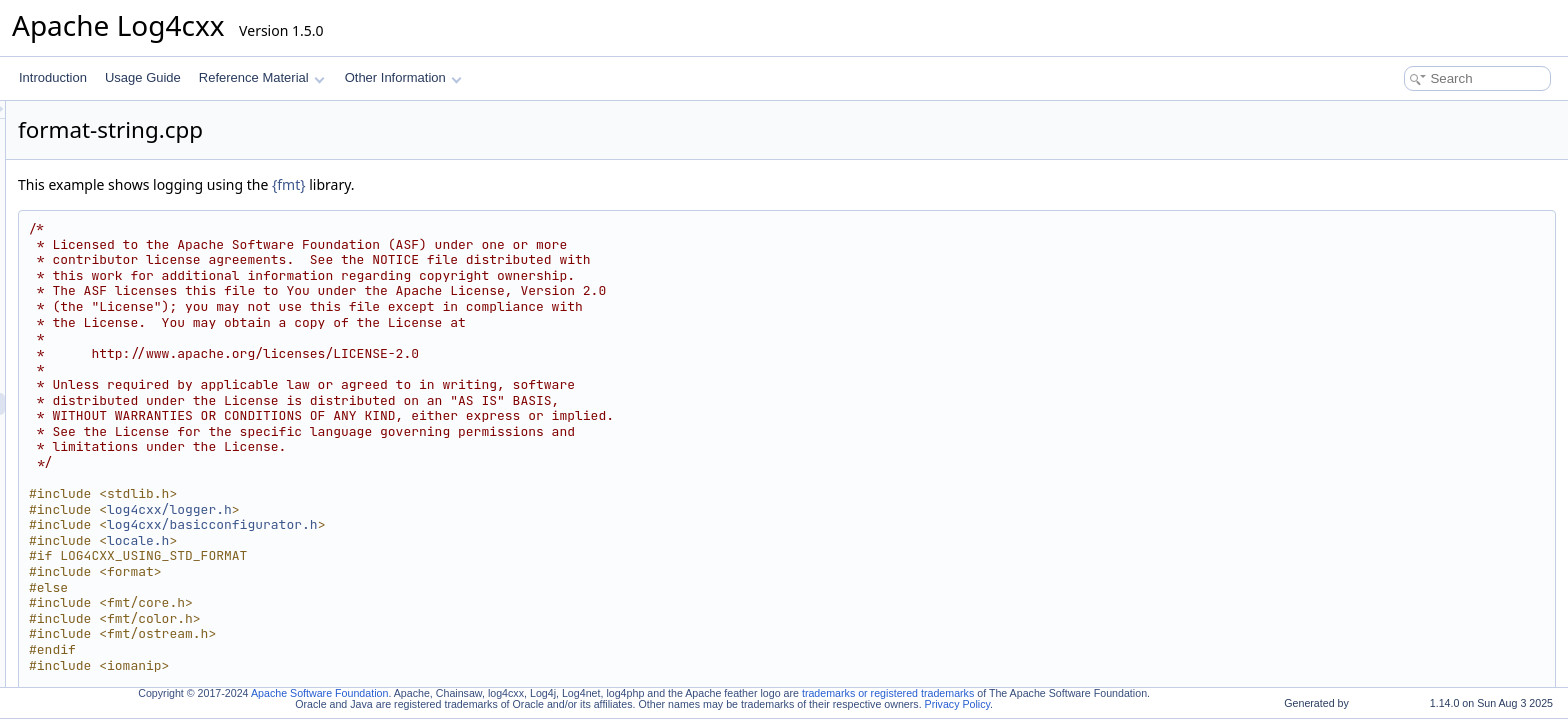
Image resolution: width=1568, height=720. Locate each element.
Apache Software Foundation (319, 693)
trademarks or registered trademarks (888, 693)
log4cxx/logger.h (419, 509)
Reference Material (261, 77)
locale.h (388, 540)
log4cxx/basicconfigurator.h (462, 524)
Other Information (403, 77)
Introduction (53, 77)
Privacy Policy (958, 704)
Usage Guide (143, 77)
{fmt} (539, 184)
